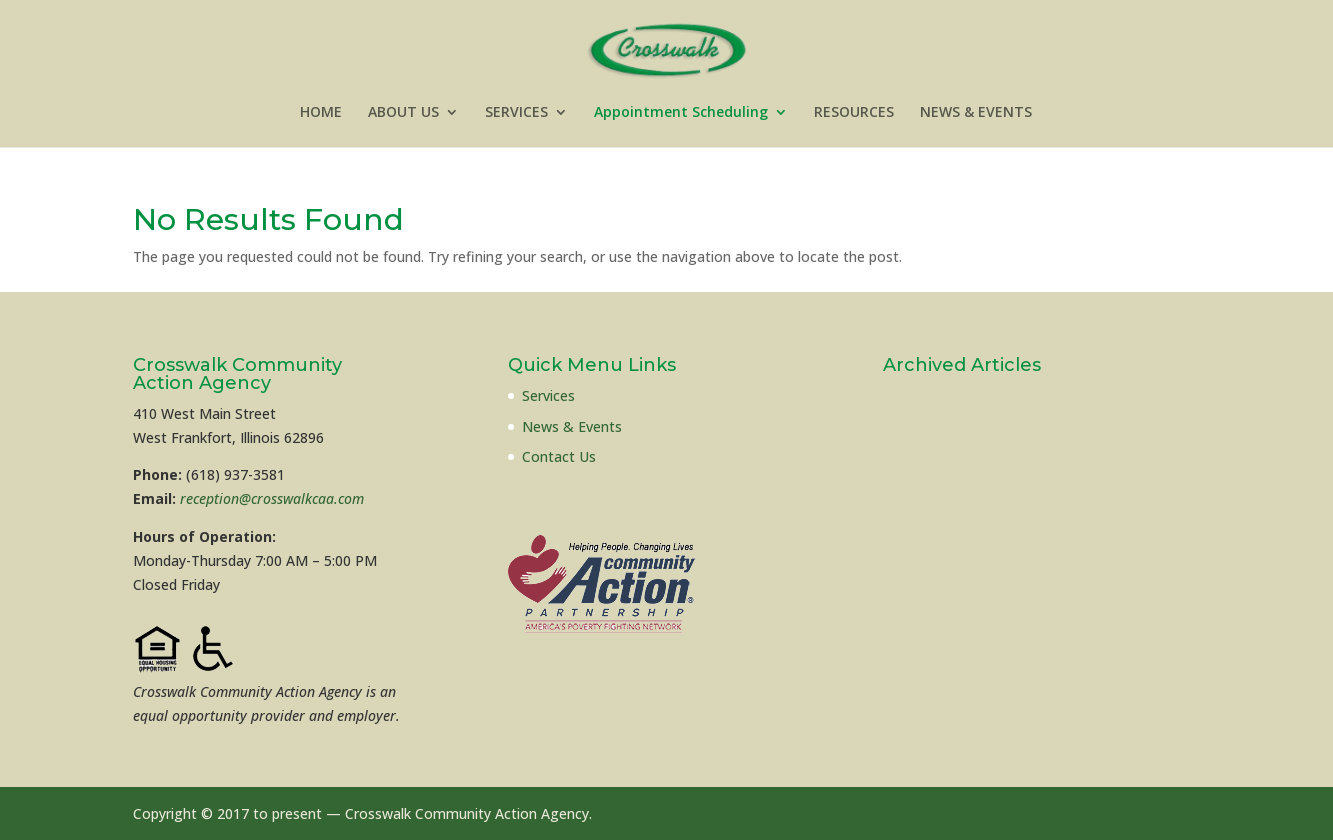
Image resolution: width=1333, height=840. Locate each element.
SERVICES (516, 113)
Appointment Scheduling (681, 113)
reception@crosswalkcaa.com (272, 498)
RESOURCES (854, 113)
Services (548, 395)
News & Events (572, 426)
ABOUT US (403, 113)
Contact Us (559, 456)
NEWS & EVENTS (976, 113)
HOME (321, 113)
